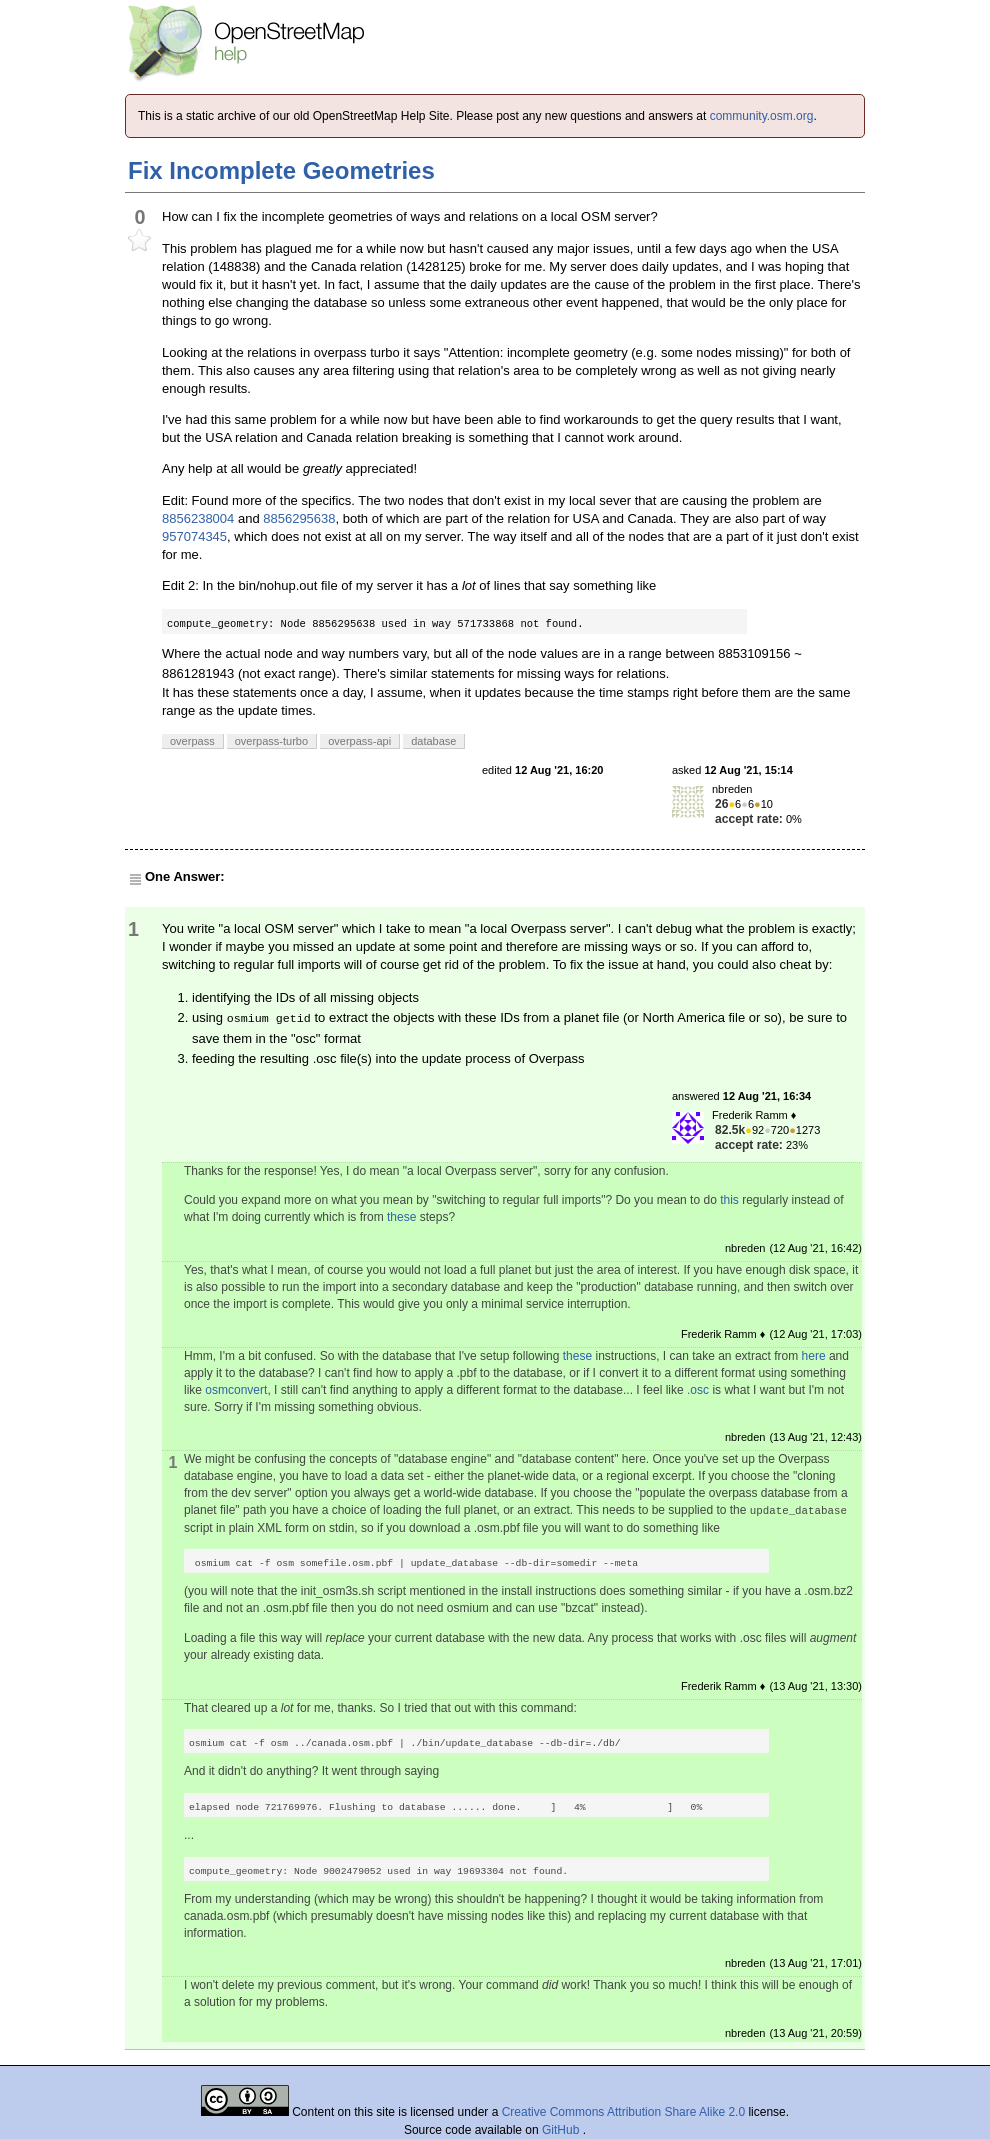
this (729, 1200)
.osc (698, 1390)
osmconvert (236, 1390)
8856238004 (198, 518)
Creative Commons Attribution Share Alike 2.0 (623, 2112)
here (814, 1356)
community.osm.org (762, 116)
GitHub (562, 2130)
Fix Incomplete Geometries (281, 170)
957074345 (194, 536)
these (401, 1217)
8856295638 (299, 518)
